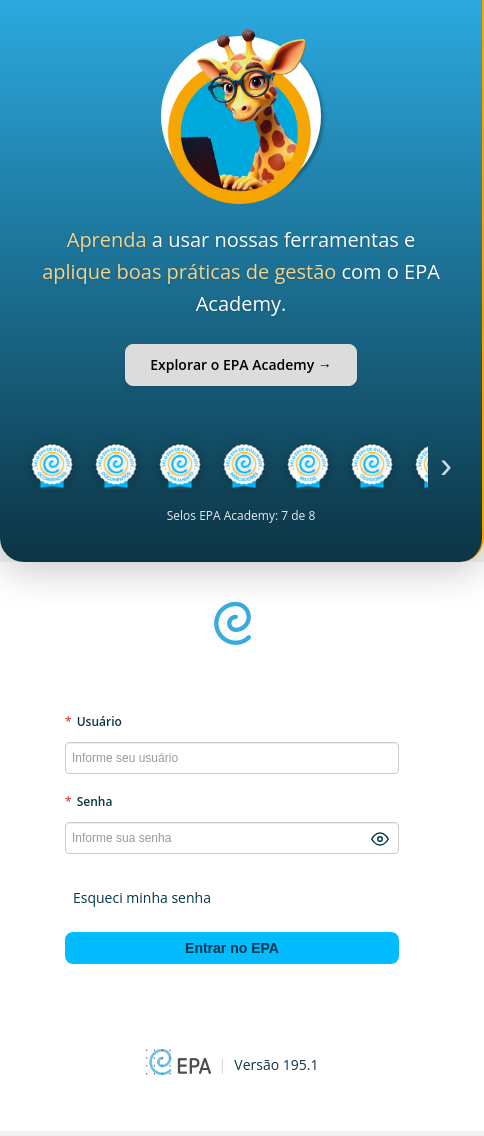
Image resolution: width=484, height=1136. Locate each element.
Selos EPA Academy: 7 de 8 (241, 515)
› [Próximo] (446, 465)
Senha (88, 801)
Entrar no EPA (232, 948)
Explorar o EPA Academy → (241, 364)
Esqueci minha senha (142, 897)
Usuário (93, 721)
